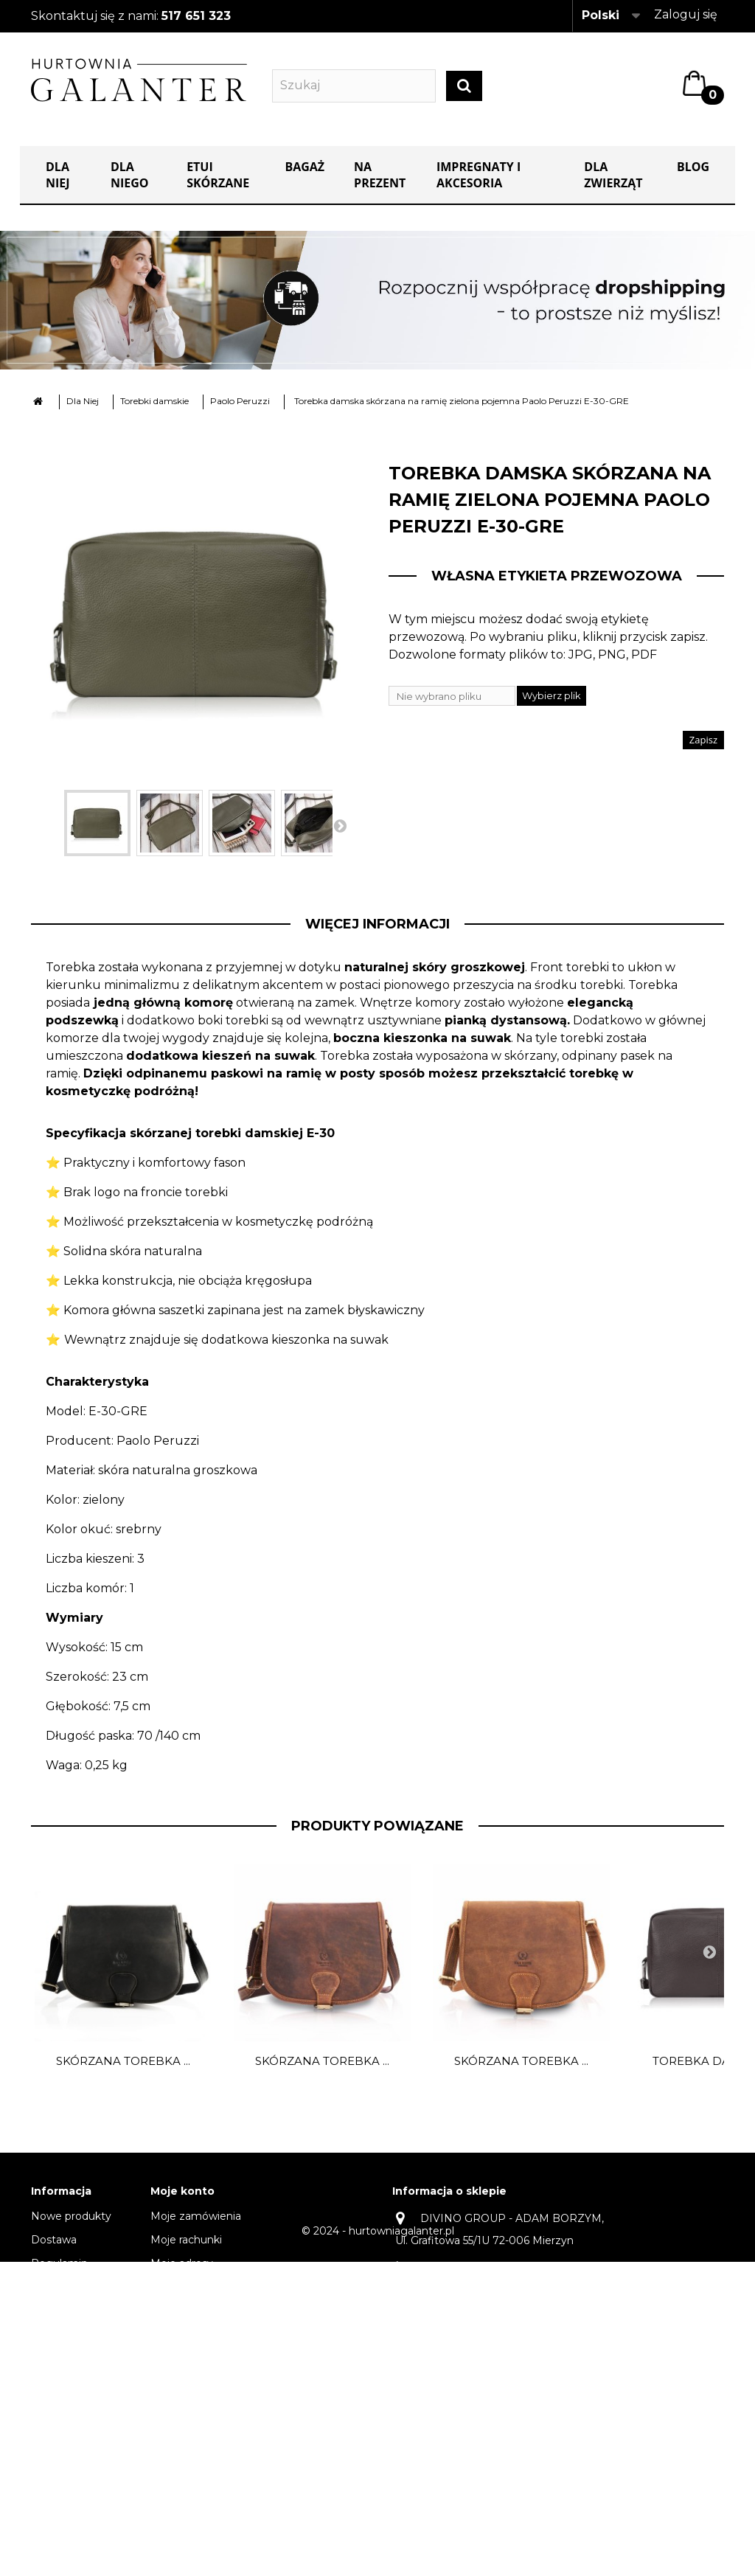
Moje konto (182, 2191)
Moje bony (177, 2311)
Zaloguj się (685, 14)
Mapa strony (63, 2500)
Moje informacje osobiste (215, 2287)
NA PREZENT (380, 175)
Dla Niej (58, 175)
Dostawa (54, 2240)
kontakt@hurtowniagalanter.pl (473, 2340)
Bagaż (304, 167)
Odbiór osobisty (71, 2376)
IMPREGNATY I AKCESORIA (478, 175)
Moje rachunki (186, 2240)
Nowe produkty (71, 2216)
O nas (45, 2287)
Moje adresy (181, 2264)
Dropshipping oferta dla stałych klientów (75, 2458)
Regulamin (59, 2264)
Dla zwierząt (613, 175)
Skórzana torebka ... (123, 2062)
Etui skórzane (218, 175)
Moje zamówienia (195, 2216)
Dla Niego (130, 175)
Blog (693, 167)
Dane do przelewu (78, 2352)
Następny (340, 826)
